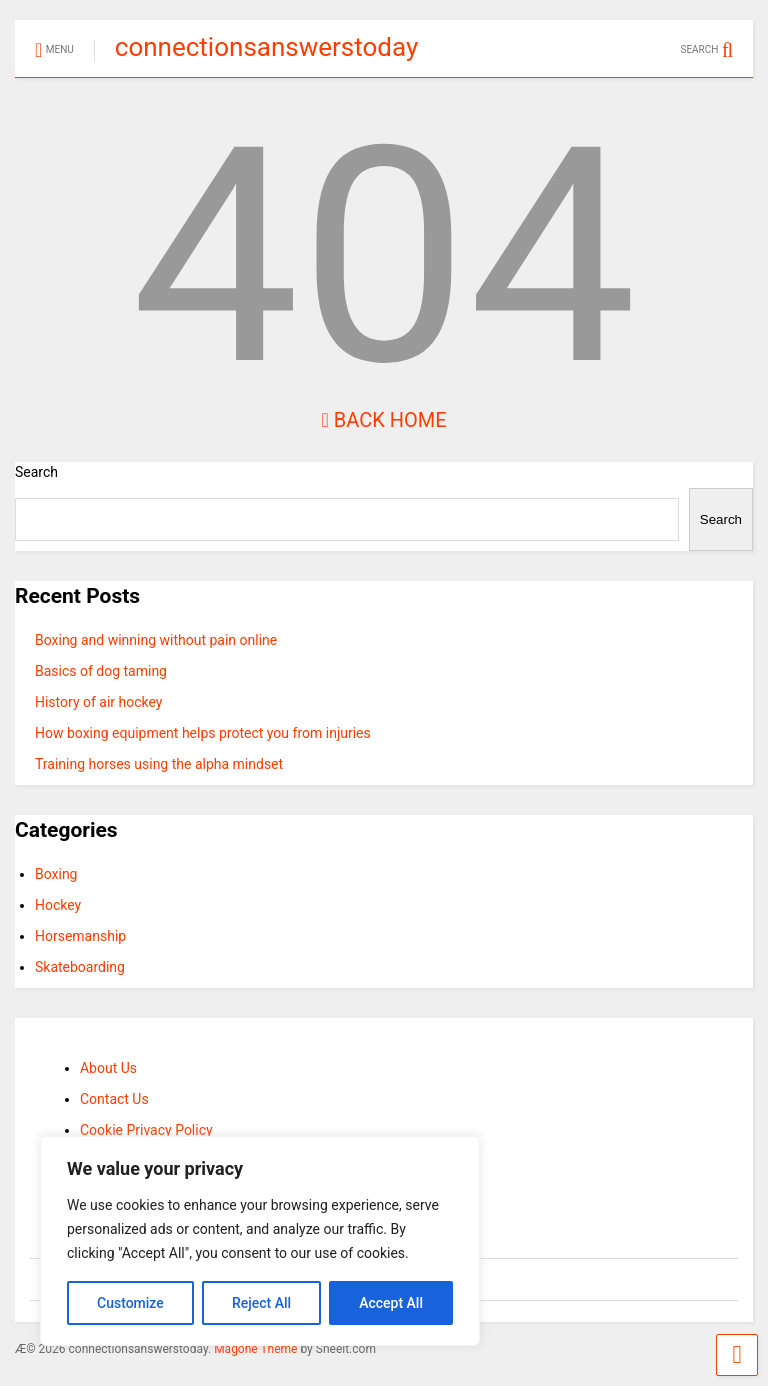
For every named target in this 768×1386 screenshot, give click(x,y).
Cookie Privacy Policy (146, 1130)
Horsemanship (80, 936)
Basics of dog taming (101, 671)
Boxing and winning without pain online (156, 640)
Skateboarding (80, 967)
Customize (130, 1303)
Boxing (56, 874)
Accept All (391, 1303)
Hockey (58, 905)
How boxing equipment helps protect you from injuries (203, 733)
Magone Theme (255, 1349)
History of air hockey (99, 702)
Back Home (383, 420)
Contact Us (114, 1099)
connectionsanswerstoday (266, 47)
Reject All (261, 1303)
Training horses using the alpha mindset (159, 764)
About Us (108, 1068)
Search (36, 472)
